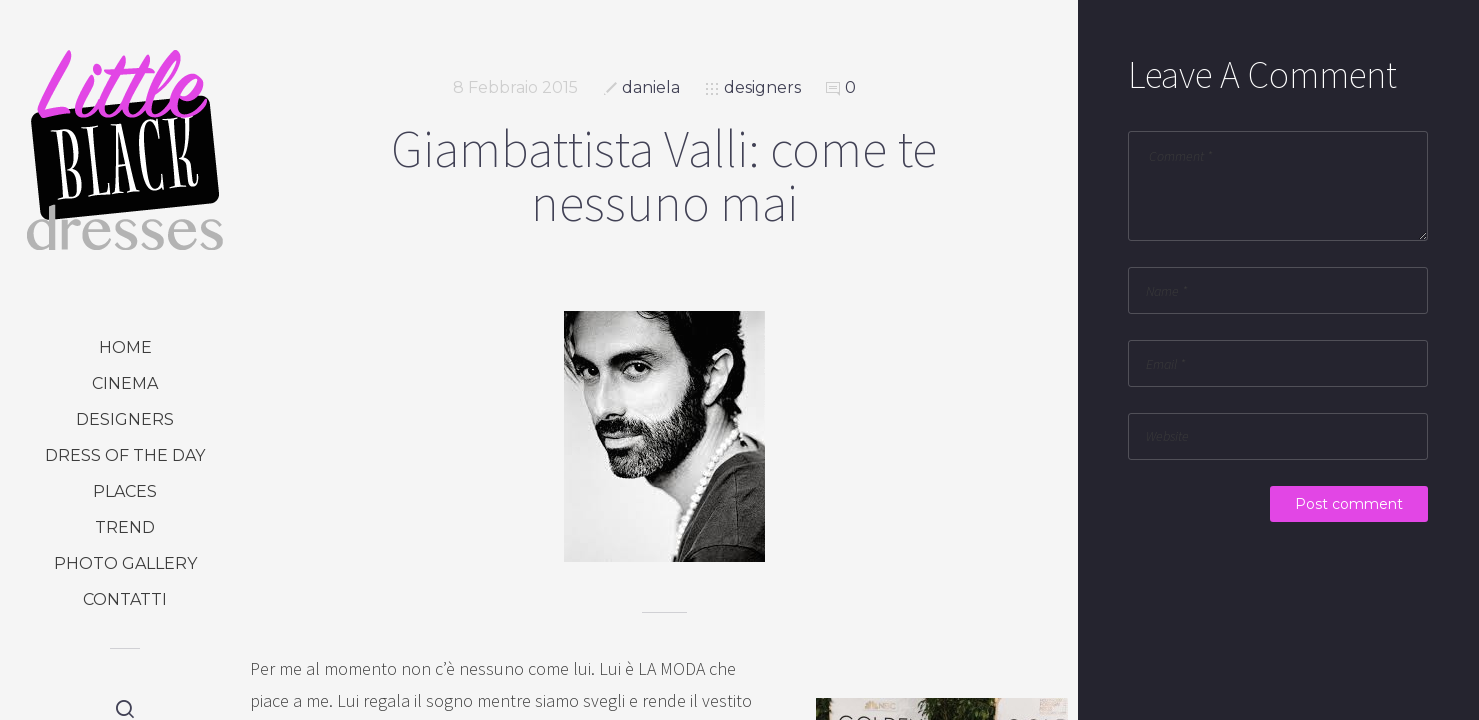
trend (125, 527)
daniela (651, 87)
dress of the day (125, 455)
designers (125, 419)
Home (125, 347)
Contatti (125, 599)
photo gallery (125, 563)
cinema (125, 383)
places (125, 491)
